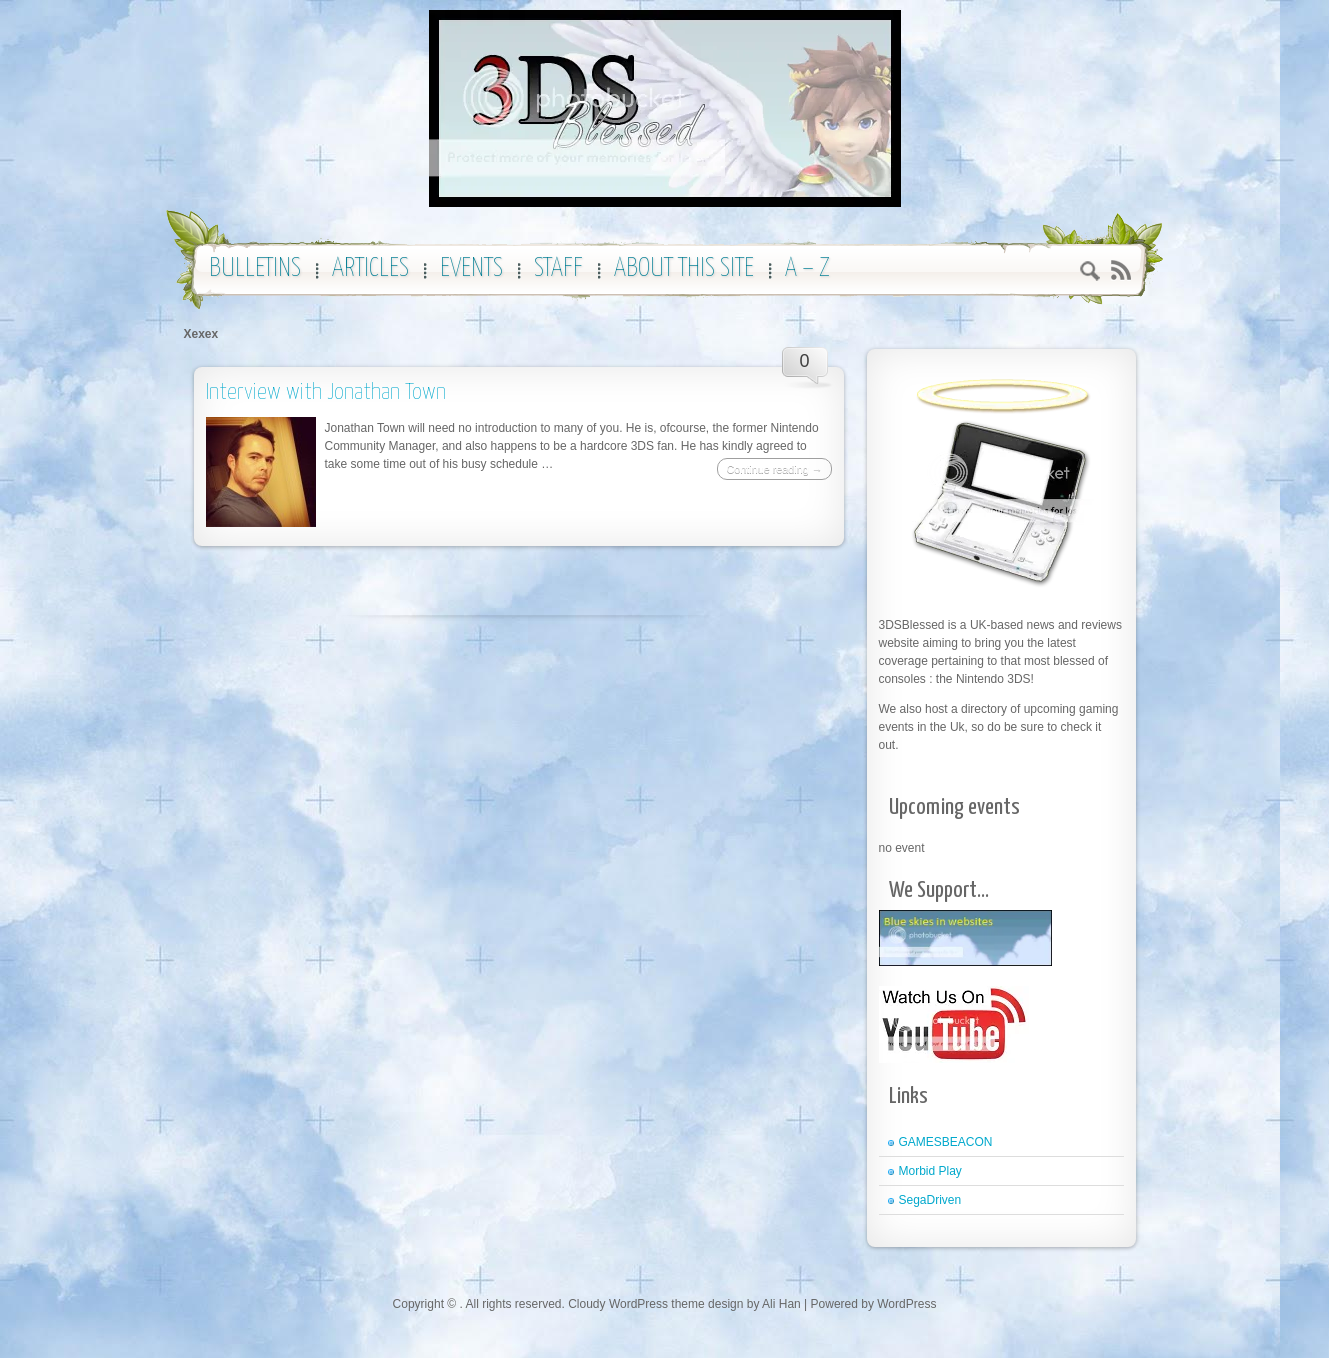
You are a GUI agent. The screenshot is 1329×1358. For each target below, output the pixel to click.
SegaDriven (930, 1200)
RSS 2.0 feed (1120, 270)
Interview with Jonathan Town (326, 392)
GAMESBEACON (946, 1142)
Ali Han (781, 1304)
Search (1090, 273)
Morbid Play (930, 1171)
